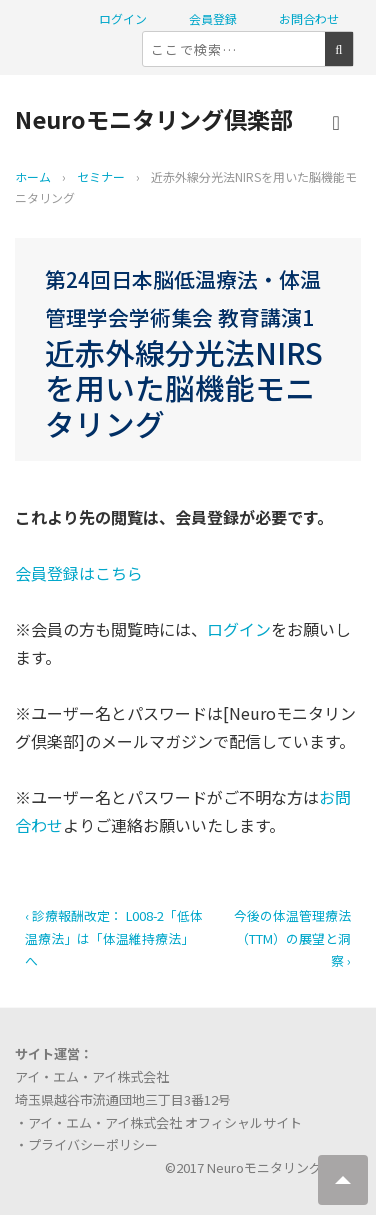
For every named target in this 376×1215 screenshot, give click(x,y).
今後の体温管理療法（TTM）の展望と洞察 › (292, 938)
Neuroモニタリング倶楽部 (154, 119)
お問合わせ (309, 18)
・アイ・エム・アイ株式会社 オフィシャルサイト (158, 1122)
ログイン (123, 18)
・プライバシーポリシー (86, 1144)
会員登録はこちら (79, 573)
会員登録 (213, 18)
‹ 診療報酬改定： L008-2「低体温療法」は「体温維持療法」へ (114, 938)
